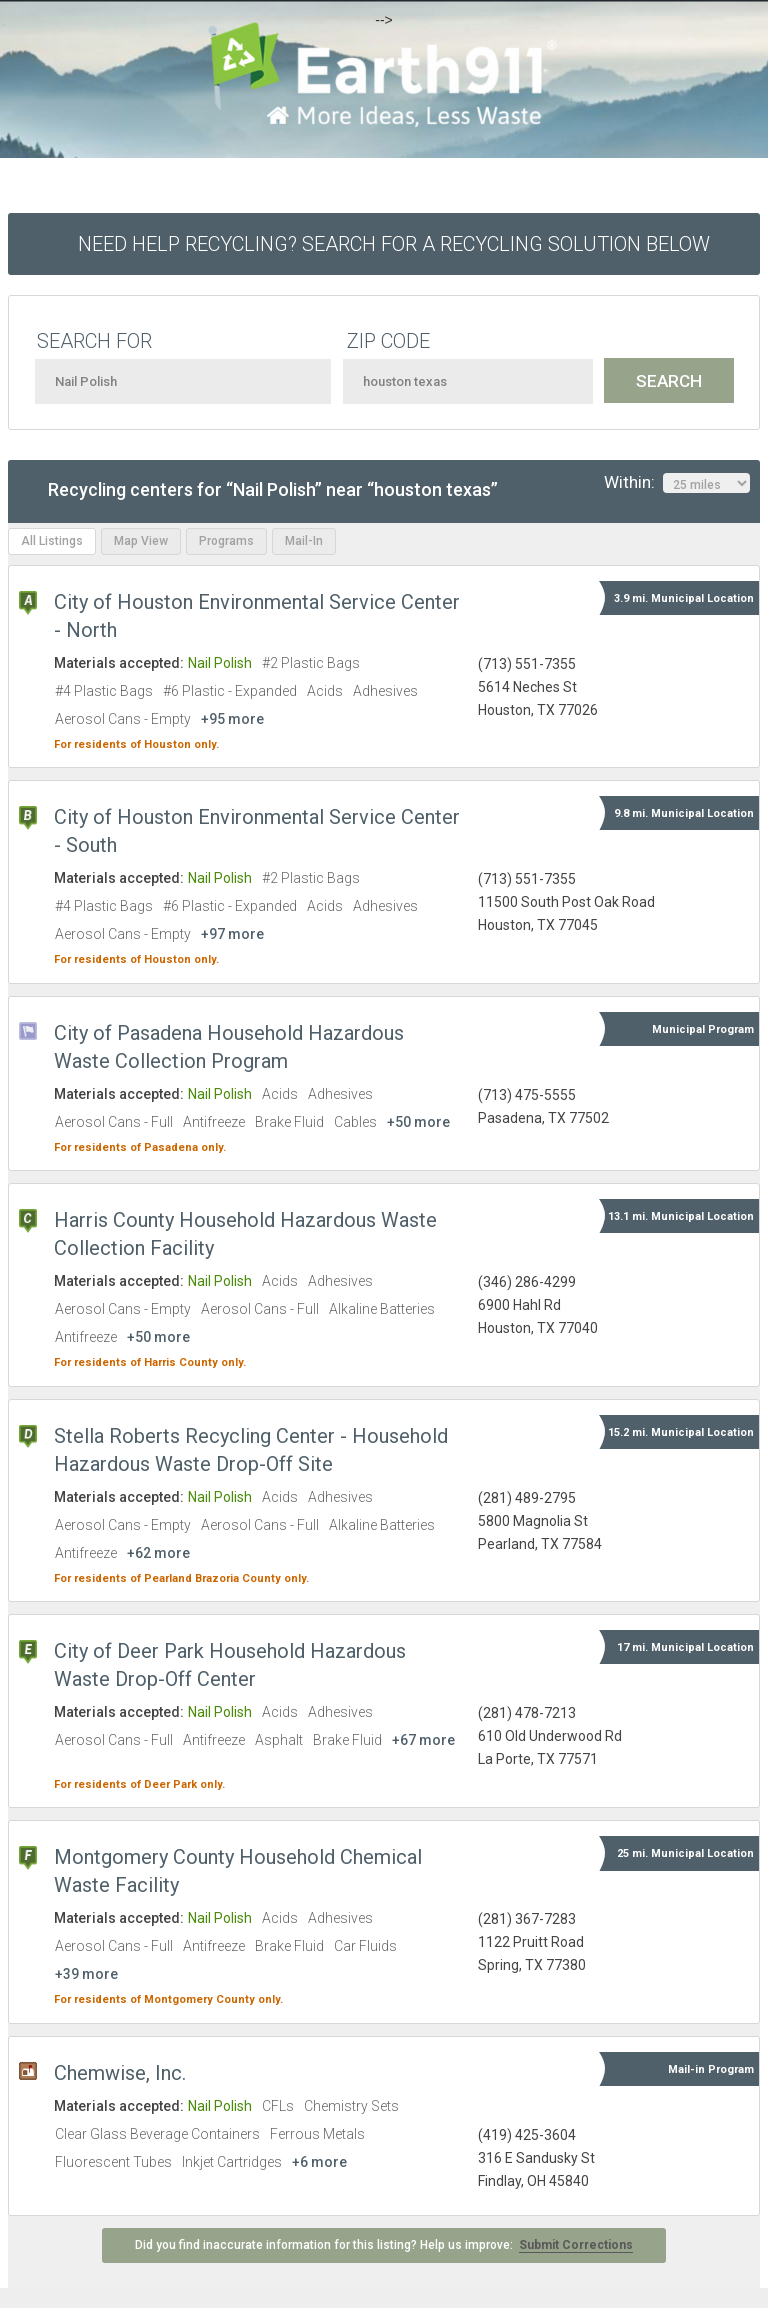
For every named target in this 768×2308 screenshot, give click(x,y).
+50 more (418, 1122)
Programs (226, 541)
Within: (677, 483)
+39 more (86, 1974)
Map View (141, 541)
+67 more (423, 1740)
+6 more (319, 2162)
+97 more (232, 934)
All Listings (52, 541)
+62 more (158, 1553)
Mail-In (304, 541)
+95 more (232, 719)
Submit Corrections (576, 2245)
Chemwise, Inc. (120, 2073)
